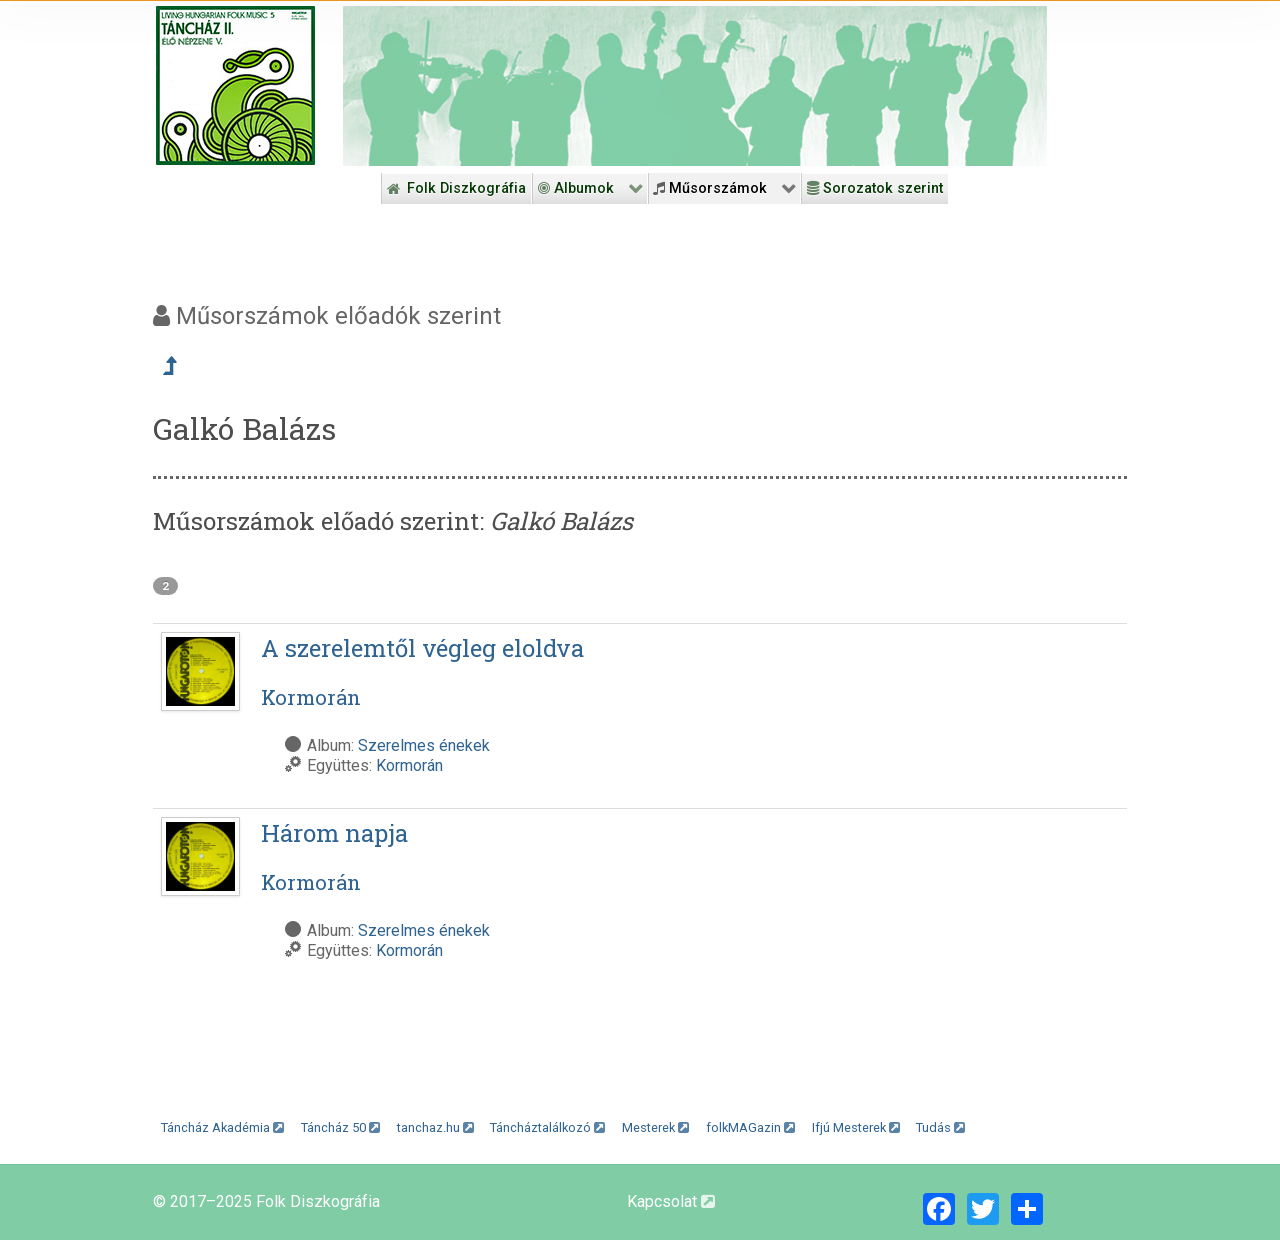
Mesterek (655, 1127)
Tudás (940, 1127)
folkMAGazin (750, 1127)
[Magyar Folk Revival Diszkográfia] (235, 85)
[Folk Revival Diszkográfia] (695, 86)
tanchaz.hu (435, 1127)
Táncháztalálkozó (547, 1127)
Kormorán (409, 765)
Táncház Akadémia (222, 1127)
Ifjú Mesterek (856, 1127)
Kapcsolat (671, 1201)
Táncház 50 (340, 1127)
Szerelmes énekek (424, 745)
